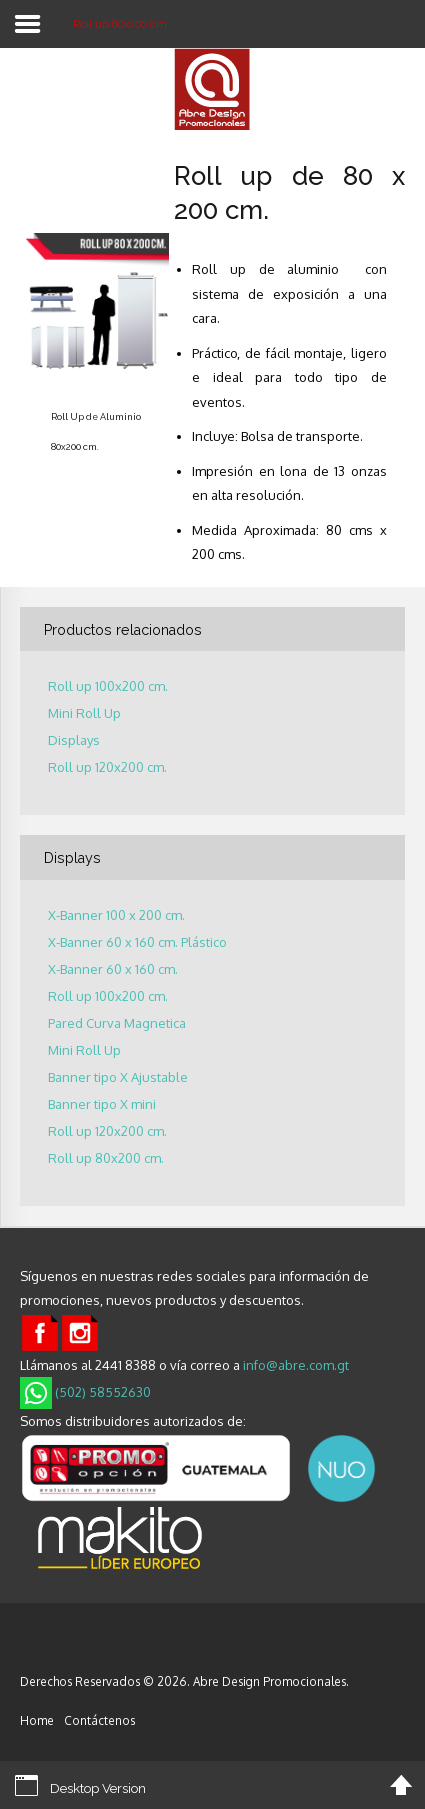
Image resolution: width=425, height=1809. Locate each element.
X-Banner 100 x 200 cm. (116, 915)
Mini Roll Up (84, 713)
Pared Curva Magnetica (117, 1023)
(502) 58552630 (85, 1392)
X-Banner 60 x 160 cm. (113, 969)
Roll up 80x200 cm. (106, 1158)
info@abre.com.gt (296, 1365)
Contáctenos (99, 1720)
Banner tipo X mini (102, 1104)
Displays (74, 740)
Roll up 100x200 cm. (108, 686)
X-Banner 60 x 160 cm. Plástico (137, 942)
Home (37, 1720)
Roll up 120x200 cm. (107, 767)
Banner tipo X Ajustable (118, 1077)
